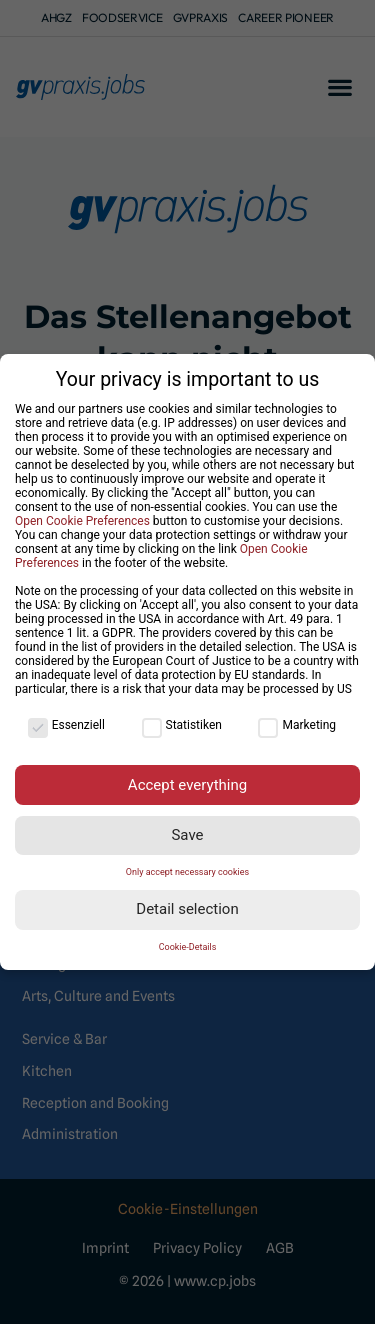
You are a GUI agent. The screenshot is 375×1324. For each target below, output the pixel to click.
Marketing (297, 725)
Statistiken (182, 725)
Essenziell (66, 725)
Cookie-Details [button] (188, 947)
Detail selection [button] (187, 909)
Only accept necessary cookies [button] (187, 872)
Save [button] (187, 835)
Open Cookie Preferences (82, 521)
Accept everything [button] (187, 784)
